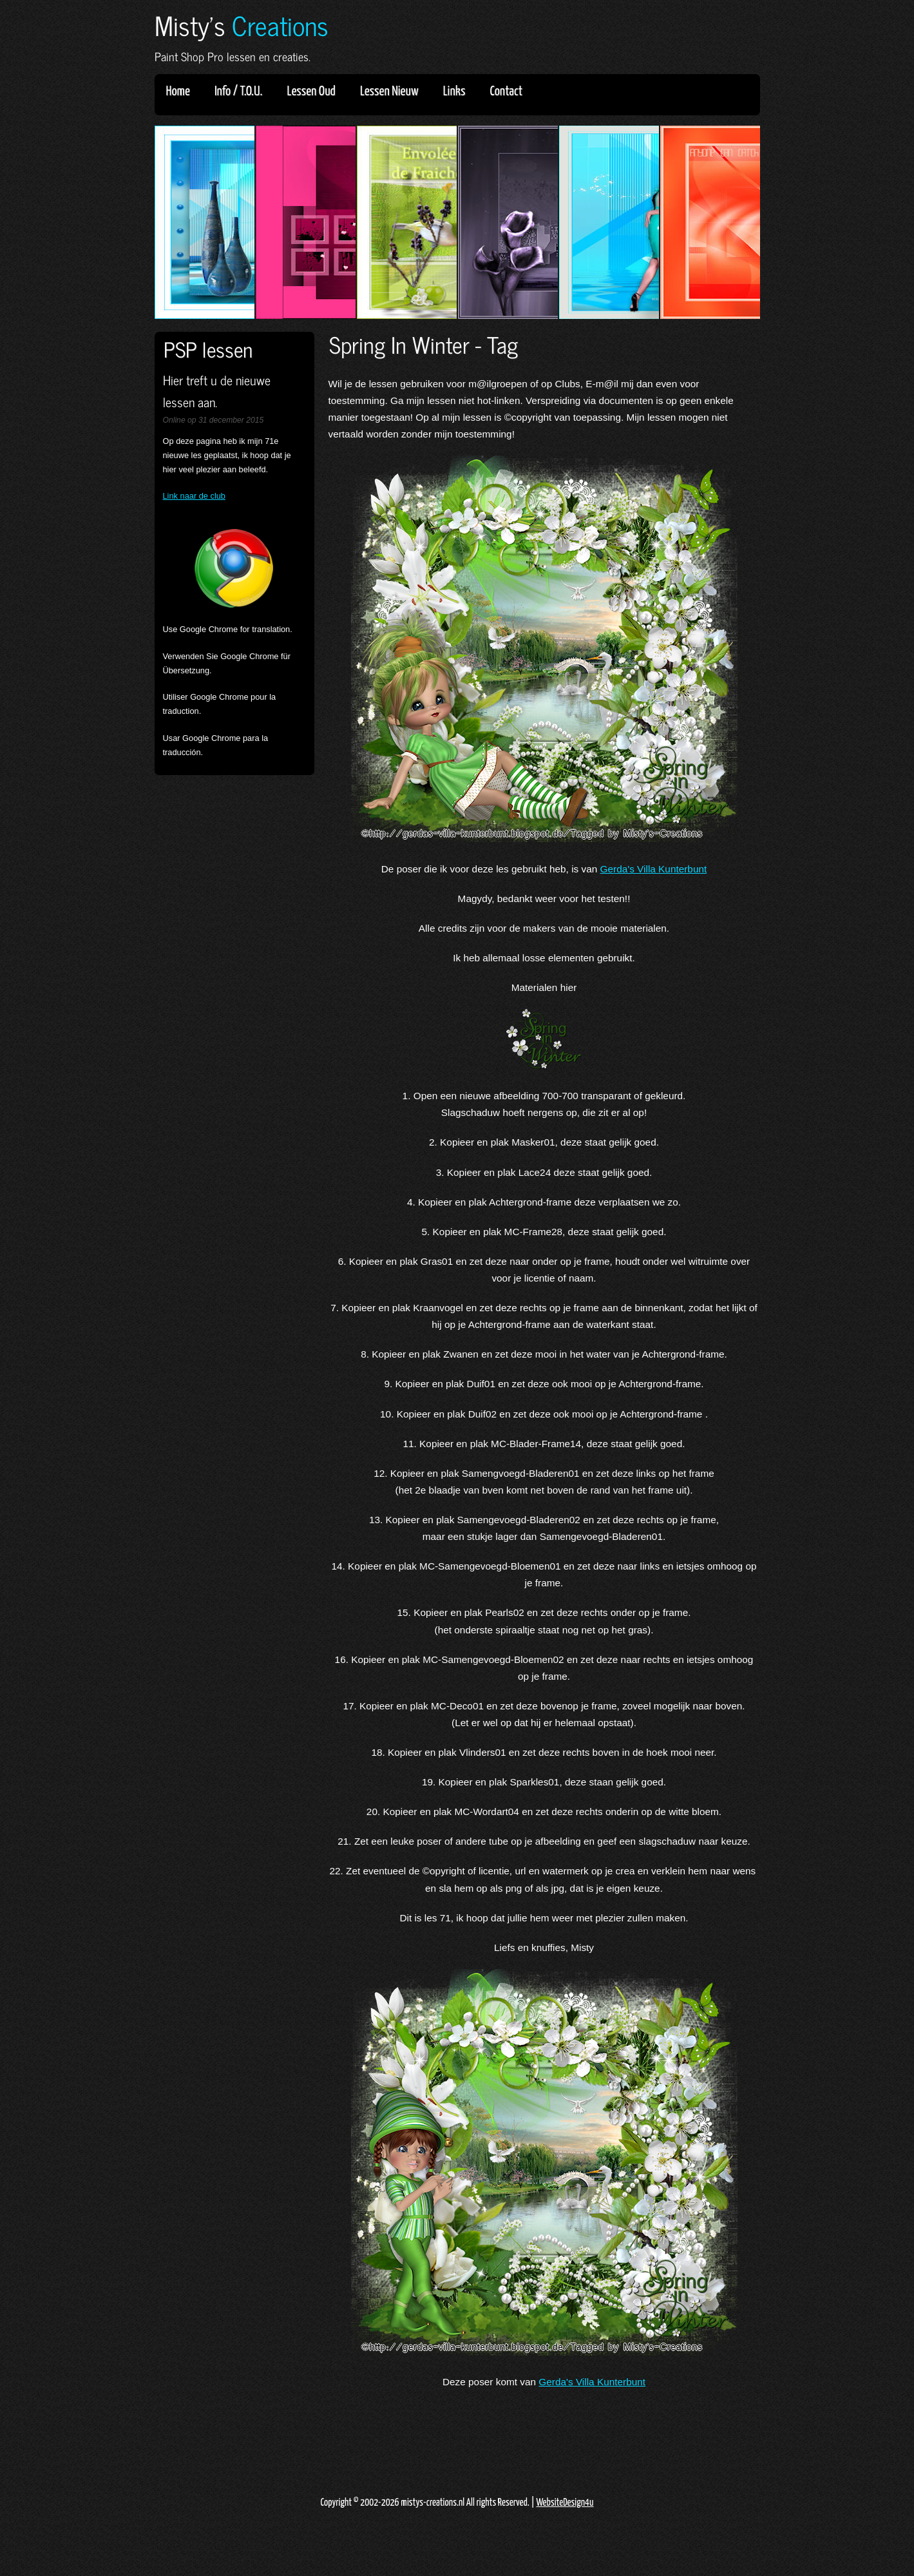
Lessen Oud (315, 91)
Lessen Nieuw (393, 91)
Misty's (241, 24)
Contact (506, 91)
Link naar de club (194, 496)
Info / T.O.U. (238, 91)
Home (178, 91)
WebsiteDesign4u (564, 2503)
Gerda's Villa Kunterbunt (653, 868)
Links (458, 91)
